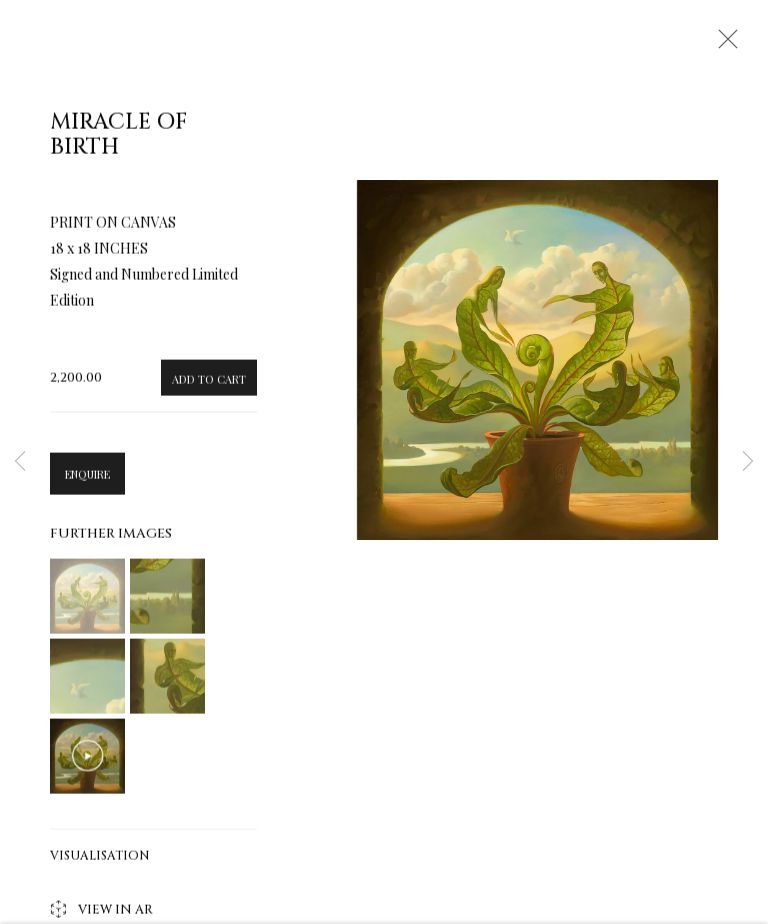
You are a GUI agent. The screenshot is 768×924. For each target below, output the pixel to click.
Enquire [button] (87, 479)
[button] (87, 601)
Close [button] (723, 45)
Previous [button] (20, 462)
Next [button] (748, 462)
